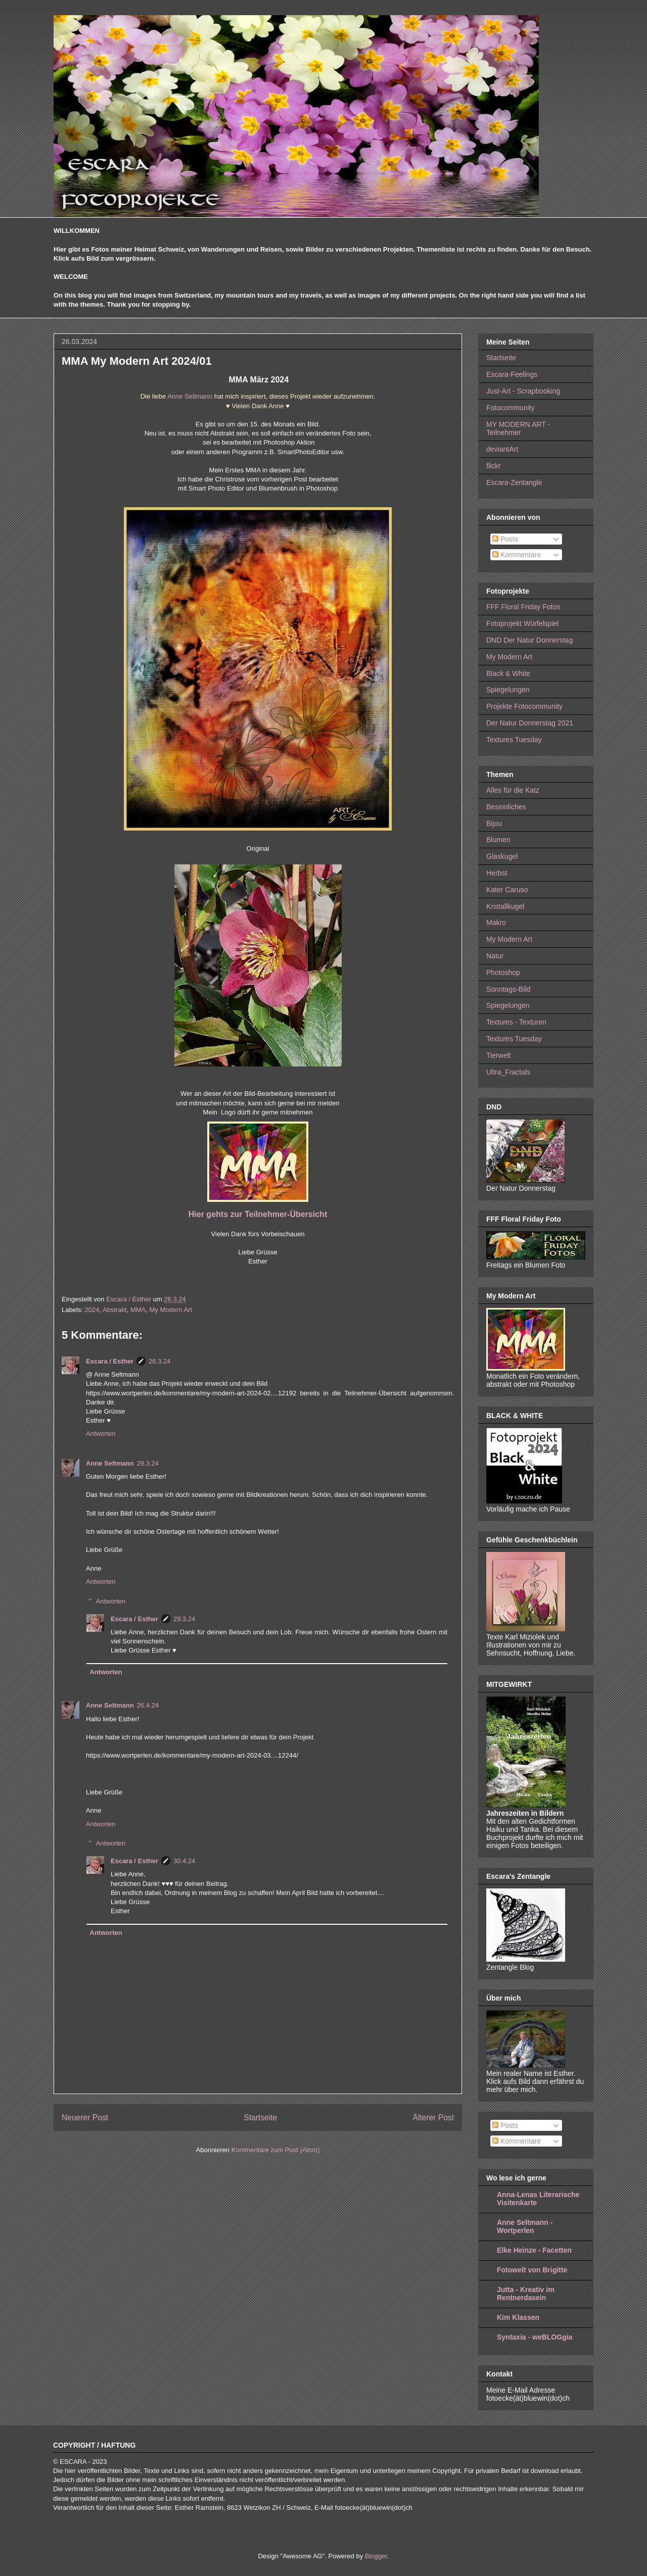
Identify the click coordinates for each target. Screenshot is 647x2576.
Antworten (101, 1433)
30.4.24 (184, 1861)
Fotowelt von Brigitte (532, 2270)
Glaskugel (502, 856)
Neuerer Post (85, 2117)
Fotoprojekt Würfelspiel (522, 623)
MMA (138, 1310)
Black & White (508, 673)
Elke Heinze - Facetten (534, 2250)
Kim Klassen (518, 2317)
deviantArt (502, 449)
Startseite (260, 2117)
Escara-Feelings (511, 374)
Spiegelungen (508, 690)
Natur (494, 956)
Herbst (496, 873)
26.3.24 (159, 1361)
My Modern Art (170, 1310)
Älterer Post (433, 2117)
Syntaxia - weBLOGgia (534, 2337)
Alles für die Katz (512, 790)
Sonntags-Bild (508, 989)
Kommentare (516, 555)
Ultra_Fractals (508, 1072)
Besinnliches (506, 807)
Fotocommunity (510, 408)
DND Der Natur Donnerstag (529, 640)
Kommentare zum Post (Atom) (276, 2150)
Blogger (376, 2556)
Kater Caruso (507, 890)
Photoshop (503, 972)
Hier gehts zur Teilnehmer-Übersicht (258, 1214)
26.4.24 (148, 1705)
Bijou (494, 823)
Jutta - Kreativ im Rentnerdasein (525, 2294)
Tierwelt (498, 1055)
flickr (493, 466)
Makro (496, 922)
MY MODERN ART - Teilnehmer (518, 428)
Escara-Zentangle (514, 482)
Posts (505, 539)
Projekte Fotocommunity (524, 706)
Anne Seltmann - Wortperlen (524, 2226)
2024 (92, 1310)
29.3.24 (148, 1463)
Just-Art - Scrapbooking (523, 391)
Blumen (498, 840)
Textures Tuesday (514, 740)
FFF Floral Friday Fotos (523, 607)
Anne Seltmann (189, 396)
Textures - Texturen (516, 1022)
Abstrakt (115, 1310)
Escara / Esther (109, 1361)
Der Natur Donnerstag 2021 (529, 723)
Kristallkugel (505, 906)
